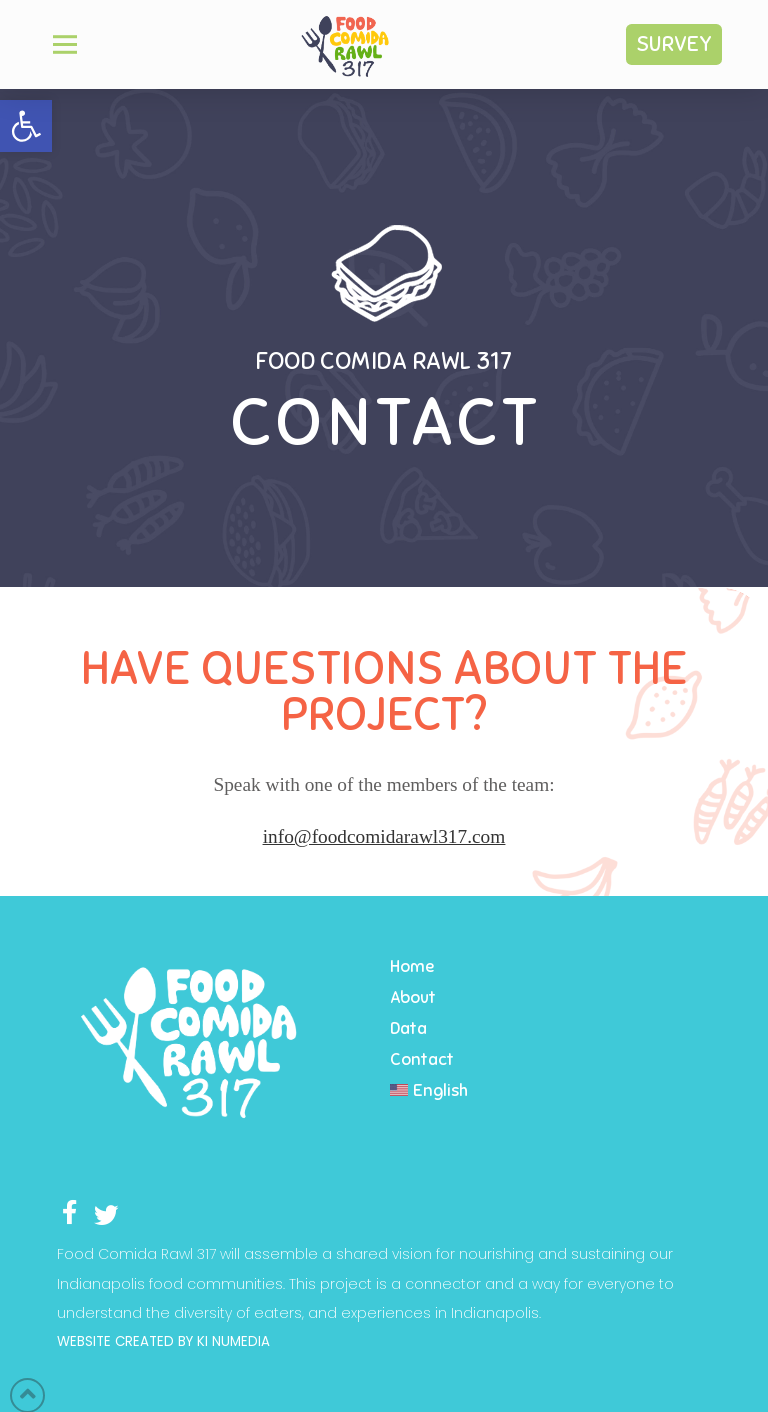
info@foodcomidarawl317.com (384, 836)
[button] (26, 126)
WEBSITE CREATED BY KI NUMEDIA (163, 1341)
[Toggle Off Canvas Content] (65, 44)
